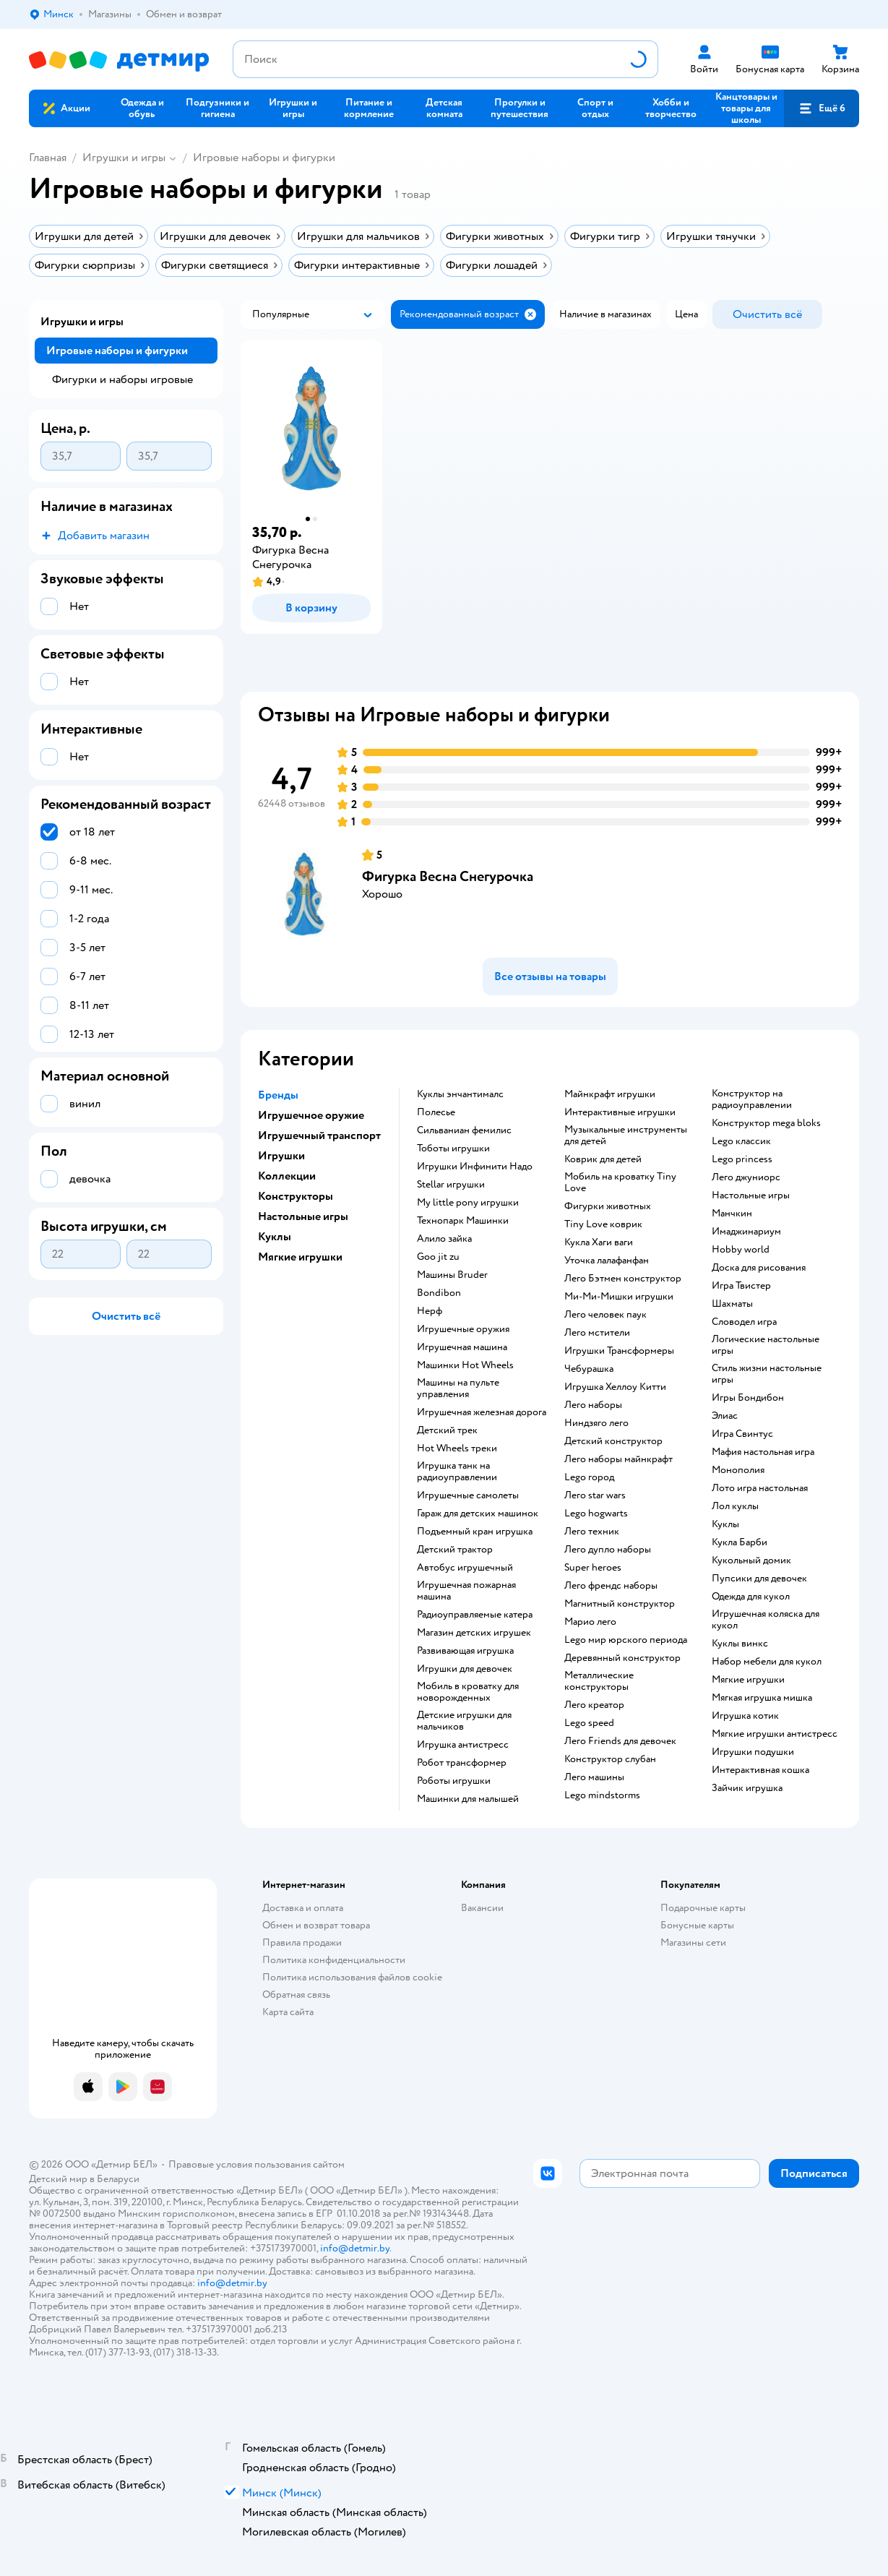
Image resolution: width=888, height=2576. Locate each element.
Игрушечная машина (462, 1347)
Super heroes (592, 1567)
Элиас (725, 1416)
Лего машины (594, 1777)
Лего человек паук (605, 1315)
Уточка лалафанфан (606, 1260)
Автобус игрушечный (465, 1567)
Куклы (725, 1524)
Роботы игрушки (454, 1781)
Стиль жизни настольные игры (767, 1374)
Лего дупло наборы (607, 1549)
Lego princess (742, 1159)
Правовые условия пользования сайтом (256, 2164)
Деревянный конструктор (622, 1658)
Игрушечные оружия (463, 1329)
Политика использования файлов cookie (352, 1977)
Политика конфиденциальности (333, 1960)
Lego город (589, 1477)
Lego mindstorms (602, 1795)
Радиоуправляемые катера (475, 1614)
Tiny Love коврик (603, 1224)
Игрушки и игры (123, 157)
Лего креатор (594, 1705)
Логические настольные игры (765, 1345)
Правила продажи (302, 1942)
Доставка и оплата (302, 1908)
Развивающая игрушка (465, 1651)
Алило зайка (444, 1239)
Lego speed (589, 1723)
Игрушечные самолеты (468, 1495)
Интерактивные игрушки (620, 1112)
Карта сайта (288, 2012)
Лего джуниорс (746, 1177)
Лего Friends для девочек (620, 1741)
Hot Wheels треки (457, 1448)
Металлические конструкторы (599, 1681)
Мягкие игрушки (748, 1680)
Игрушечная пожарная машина (466, 1590)
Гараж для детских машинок (477, 1513)
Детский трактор (455, 1549)
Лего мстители (597, 1333)
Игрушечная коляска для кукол (765, 1619)
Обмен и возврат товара (316, 1925)
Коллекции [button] (287, 1176)
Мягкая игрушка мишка (762, 1698)
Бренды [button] (278, 1095)
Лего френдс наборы (611, 1586)
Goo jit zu (438, 1257)
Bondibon (439, 1293)
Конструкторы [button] (295, 1196)
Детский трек (447, 1430)
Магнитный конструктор (619, 1604)
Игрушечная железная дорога (481, 1412)
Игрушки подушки (753, 1752)
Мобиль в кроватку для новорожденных (468, 1692)
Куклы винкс (740, 1643)
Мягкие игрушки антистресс (774, 1734)
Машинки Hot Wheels (465, 1365)
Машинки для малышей (468, 1799)
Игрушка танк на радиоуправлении (457, 1471)
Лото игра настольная (760, 1488)
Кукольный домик (751, 1560)
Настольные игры (751, 1195)
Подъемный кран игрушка (475, 1531)
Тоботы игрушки (453, 1148)
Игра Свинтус (742, 1434)
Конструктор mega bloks (766, 1123)
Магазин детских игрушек (474, 1633)
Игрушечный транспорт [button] (319, 1135)
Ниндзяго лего (596, 1423)
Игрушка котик (745, 1716)
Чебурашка (588, 1369)
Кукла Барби (739, 1542)
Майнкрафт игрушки (609, 1094)
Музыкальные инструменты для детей (625, 1135)
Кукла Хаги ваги (598, 1242)
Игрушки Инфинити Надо (475, 1166)
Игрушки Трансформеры (619, 1351)
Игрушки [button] (281, 1156)
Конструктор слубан (610, 1759)
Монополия (738, 1470)
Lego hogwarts (596, 1513)
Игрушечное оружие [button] (311, 1115)
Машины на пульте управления (458, 1388)
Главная (47, 157)
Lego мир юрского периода (625, 1640)
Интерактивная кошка (760, 1770)
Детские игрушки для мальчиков (464, 1721)
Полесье (436, 1112)
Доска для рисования (759, 1268)
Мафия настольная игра (763, 1452)
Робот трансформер (461, 1763)
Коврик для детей (603, 1159)
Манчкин (732, 1213)
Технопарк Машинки (463, 1221)
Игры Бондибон (748, 1398)
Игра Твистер (741, 1286)
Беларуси (118, 2179)
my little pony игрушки (468, 1202)
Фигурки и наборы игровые (122, 379)
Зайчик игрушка (747, 1788)
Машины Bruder (452, 1275)
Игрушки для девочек (464, 1669)
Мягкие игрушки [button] (300, 1257)
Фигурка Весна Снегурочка (447, 876)
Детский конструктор (613, 1441)
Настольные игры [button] (303, 1216)
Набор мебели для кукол (767, 1661)
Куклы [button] (274, 1236)
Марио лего (590, 1622)
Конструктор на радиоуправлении (752, 1099)
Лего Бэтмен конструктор (622, 1278)
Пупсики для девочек (759, 1578)
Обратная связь (296, 1994)
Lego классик (741, 1141)
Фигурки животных (607, 1206)
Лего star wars (595, 1495)
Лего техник (591, 1531)
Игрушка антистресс (463, 1745)
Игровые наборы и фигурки (264, 157)
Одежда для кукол (751, 1596)
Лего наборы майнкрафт (618, 1459)
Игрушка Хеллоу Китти (615, 1387)
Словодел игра (744, 1322)
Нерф (429, 1311)
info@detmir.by (354, 2248)
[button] (821, 108)
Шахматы (732, 1304)
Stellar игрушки (451, 1184)
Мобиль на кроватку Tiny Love (620, 1182)
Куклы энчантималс (460, 1094)
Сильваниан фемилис (464, 1130)
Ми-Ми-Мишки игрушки (618, 1296)
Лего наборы (593, 1405)
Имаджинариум (746, 1231)
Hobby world (741, 1249)
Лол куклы (735, 1506)
